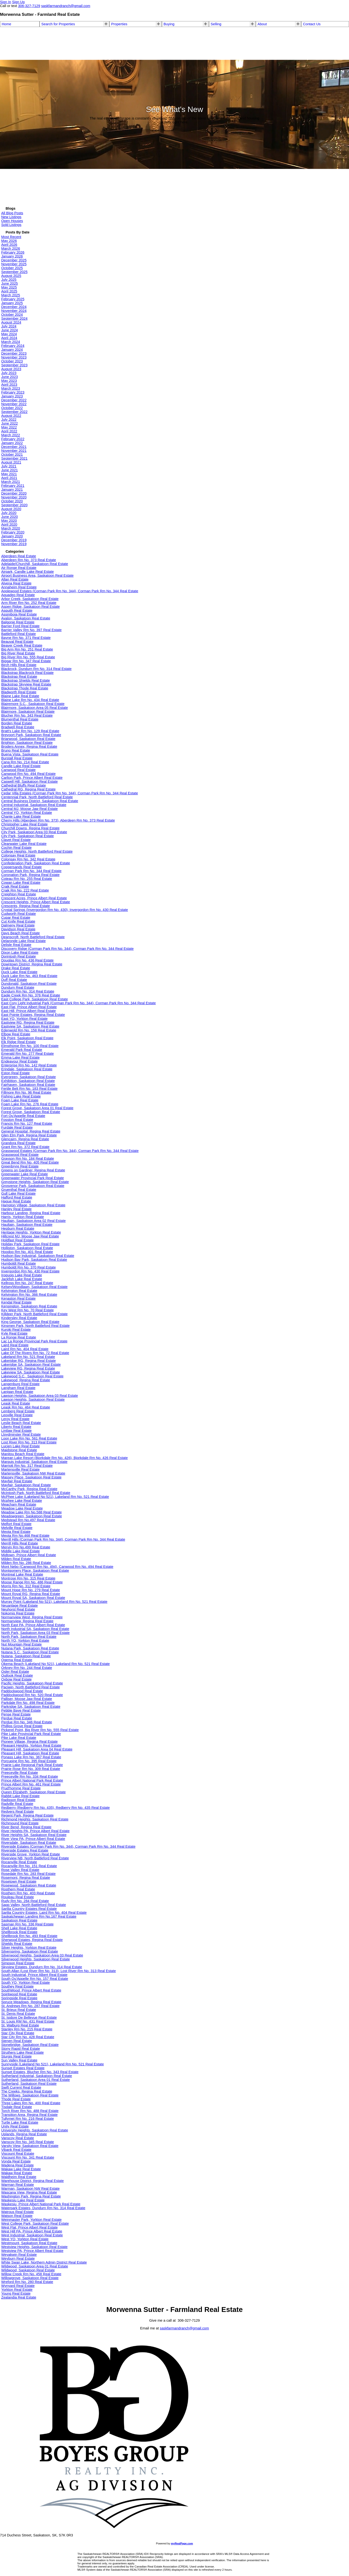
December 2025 (13, 260)
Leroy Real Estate (15, 1419)
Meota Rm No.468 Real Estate (25, 1535)
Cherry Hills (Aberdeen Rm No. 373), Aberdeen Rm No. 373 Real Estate (58, 820)
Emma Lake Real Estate (20, 1057)
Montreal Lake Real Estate (22, 1574)
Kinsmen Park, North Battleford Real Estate (35, 1326)
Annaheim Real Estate (19, 587)
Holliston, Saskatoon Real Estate (27, 1248)
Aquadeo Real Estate (18, 595)
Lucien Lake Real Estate (20, 1446)
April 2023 (9, 384)
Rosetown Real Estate (18, 1881)
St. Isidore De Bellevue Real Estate (29, 2017)
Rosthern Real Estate (18, 1889)
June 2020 (9, 517)
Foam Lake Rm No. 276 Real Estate (29, 1104)
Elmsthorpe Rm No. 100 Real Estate (29, 1046)
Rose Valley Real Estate (20, 1870)
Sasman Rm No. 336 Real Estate (27, 1924)
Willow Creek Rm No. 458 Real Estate (31, 2274)
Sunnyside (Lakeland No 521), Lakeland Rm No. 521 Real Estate (52, 2064)
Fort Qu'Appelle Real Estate (23, 1116)
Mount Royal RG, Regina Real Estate (30, 1594)
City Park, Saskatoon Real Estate (27, 836)
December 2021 (13, 447)
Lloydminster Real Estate (21, 1434)
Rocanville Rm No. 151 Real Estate (29, 1866)
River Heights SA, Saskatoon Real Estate (33, 1835)
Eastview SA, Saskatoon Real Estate (30, 1026)
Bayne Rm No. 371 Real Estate (26, 638)
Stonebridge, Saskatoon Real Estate (29, 2045)
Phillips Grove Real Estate (21, 1726)
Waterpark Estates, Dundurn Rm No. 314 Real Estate (43, 2208)
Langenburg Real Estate (20, 1384)
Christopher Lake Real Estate (24, 824)
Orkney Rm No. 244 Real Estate (26, 1668)
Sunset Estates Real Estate (22, 2068)
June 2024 (9, 330)
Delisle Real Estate (16, 945)
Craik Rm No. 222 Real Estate (25, 890)
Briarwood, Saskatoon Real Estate (28, 739)
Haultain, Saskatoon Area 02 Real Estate (33, 1221)
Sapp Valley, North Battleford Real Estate (33, 1905)
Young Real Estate (16, 2293)
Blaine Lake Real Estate (20, 696)
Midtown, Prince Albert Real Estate (28, 1555)
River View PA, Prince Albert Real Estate (33, 1839)
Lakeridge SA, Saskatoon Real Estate (31, 1364)
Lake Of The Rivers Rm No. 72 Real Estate (35, 1353)
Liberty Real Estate (16, 1427)
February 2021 (12, 486)
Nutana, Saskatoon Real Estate (26, 1656)
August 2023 (11, 369)
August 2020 (11, 509)
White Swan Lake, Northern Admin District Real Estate (44, 2262)
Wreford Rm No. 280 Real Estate (27, 2282)
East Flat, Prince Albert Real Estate (29, 1007)
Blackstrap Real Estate (19, 676)
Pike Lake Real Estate (18, 1738)
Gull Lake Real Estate (18, 1193)
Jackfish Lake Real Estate (21, 1279)
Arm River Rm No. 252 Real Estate (28, 603)
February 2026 (12, 252)
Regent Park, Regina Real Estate (27, 1815)
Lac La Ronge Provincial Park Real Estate (34, 1341)
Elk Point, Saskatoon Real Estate (27, 1038)
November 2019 (13, 544)
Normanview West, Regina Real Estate (32, 1617)
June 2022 (9, 423)
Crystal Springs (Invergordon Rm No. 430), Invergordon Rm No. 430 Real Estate (64, 910)
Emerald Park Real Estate (21, 1050)
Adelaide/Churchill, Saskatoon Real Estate (34, 564)
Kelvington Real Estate (19, 1291)
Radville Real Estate (17, 1804)
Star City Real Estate (17, 2033)
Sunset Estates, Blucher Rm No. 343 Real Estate (40, 2072)
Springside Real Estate (19, 1998)
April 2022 (9, 431)
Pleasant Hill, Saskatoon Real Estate (30, 1753)
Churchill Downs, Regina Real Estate (30, 828)
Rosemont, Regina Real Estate (25, 1878)
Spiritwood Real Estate (19, 1994)
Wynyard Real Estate (18, 2286)
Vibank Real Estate (16, 2150)
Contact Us (312, 24)
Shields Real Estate (16, 1944)
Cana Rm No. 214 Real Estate (25, 762)
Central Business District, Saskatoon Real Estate (39, 801)
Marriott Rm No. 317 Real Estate (27, 1466)
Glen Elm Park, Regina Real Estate (29, 1135)
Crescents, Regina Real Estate (25, 906)
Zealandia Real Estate (18, 2297)
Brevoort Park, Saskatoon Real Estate (31, 735)
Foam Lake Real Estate (19, 1100)
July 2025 (9, 280)
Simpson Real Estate (17, 1963)
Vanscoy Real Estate (17, 2138)
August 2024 (11, 322)
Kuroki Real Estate (16, 1329)
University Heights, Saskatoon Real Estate (34, 2130)
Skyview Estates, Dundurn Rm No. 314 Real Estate (41, 1967)
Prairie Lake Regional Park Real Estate (32, 1765)
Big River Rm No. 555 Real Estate (28, 657)
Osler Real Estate (15, 1672)
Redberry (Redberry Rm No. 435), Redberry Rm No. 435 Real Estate (55, 1808)
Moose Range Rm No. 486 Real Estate (32, 1582)
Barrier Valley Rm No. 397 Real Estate (31, 630)
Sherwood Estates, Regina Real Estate (32, 1940)
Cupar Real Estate (15, 917)
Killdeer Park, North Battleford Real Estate (34, 1314)
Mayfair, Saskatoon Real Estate (26, 1485)
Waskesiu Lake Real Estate (23, 2200)
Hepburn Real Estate (17, 1228)
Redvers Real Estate (17, 1811)
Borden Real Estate (16, 723)
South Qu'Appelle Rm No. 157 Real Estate (34, 1979)
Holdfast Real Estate (17, 1240)
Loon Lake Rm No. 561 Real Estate (29, 1438)
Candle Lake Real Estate (21, 766)
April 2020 (9, 524)
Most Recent (11, 237)
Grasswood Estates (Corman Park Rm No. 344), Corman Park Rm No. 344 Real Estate (70, 1151)
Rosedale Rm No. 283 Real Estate (28, 1874)
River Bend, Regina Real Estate (26, 1827)
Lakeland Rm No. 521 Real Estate (28, 1357)
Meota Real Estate (16, 1532)
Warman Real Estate (17, 2185)
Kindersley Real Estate (19, 1318)
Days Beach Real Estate (20, 933)
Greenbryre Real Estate (20, 1166)
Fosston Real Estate (17, 1120)
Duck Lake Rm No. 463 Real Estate (29, 976)
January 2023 (12, 396)
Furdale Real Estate (17, 1127)
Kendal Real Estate (16, 1302)
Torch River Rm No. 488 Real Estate (29, 2111)
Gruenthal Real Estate (18, 1190)
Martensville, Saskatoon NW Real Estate (33, 1473)
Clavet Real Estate (16, 840)
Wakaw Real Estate (16, 2173)
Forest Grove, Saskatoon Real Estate (30, 1112)
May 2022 (9, 427)
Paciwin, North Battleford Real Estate (30, 1687)
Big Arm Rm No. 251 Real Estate (27, 649)
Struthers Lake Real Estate (22, 2052)
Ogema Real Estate (16, 1660)
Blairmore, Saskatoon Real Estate (28, 711)
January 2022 (12, 443)
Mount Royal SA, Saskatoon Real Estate (33, 1598)
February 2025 (12, 299)
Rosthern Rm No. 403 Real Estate (28, 1893)
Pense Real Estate (16, 1714)
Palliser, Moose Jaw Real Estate (26, 1699)
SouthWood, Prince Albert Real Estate (31, 1990)
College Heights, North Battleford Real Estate (37, 851)
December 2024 (13, 307)
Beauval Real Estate (17, 642)
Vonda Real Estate (16, 2161)
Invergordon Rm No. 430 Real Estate (30, 1271)
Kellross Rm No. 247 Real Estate (27, 1283)
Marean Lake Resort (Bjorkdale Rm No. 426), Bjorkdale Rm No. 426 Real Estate (64, 1458)
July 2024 (9, 326)
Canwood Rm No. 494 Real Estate (28, 774)
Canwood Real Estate (18, 770)
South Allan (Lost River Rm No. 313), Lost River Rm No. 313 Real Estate (58, 1971)
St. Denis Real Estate (18, 2014)
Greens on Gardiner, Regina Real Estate (33, 1170)
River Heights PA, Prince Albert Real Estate (35, 1831)
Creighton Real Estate (18, 894)
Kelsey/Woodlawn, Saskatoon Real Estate (34, 1287)
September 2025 (14, 272)
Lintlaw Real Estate (16, 1431)
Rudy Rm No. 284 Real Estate (25, 1901)
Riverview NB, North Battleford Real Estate (35, 1858)
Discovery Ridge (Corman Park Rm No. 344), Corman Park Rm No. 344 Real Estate (67, 949)
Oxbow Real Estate (16, 1679)
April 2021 (9, 478)
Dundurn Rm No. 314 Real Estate (27, 991)
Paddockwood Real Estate (22, 1691)
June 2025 (9, 283)
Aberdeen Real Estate (18, 556)
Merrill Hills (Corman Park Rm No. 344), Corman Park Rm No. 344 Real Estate (63, 1539)
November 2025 (13, 264)
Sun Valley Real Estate (19, 2060)
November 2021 (13, 451)
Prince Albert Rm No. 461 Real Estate (31, 1784)
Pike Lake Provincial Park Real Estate (31, 1734)
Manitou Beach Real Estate (22, 1454)
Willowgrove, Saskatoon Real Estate (29, 2278)
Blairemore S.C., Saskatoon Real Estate (33, 704)
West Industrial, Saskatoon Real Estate (32, 2235)
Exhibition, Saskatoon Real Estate (28, 1081)
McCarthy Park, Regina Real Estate (29, 1489)
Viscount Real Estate (17, 2153)
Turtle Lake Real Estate (19, 2122)
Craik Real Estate (15, 886)
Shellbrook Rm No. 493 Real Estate (29, 1936)
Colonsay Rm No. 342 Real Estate (28, 859)
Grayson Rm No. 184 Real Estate (27, 1158)
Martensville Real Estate (20, 1469)
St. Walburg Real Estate (20, 2025)
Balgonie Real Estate (17, 622)
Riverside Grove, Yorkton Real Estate (30, 1854)
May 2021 (9, 474)
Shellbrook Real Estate (19, 1932)
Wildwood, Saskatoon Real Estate (28, 2270)
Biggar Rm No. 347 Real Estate (26, 661)
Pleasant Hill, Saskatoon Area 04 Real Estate (36, 1749)
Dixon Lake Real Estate (19, 952)
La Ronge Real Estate (18, 1337)
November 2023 (13, 357)
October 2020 (12, 501)
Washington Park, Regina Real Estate (31, 2196)
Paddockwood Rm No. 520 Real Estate (32, 1695)
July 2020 (9, 513)
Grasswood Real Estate (20, 1155)
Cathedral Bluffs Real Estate (23, 785)
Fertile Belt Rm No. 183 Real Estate (29, 1089)
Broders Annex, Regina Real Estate (29, 746)
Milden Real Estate (16, 1559)
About (262, 24)
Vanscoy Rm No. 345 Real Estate (27, 2142)
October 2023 (12, 361)
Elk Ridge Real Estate (18, 1042)
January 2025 (12, 303)
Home (6, 24)
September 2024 (14, 318)
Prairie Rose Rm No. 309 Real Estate (30, 1769)
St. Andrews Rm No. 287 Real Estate (30, 2006)
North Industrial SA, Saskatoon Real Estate (35, 1629)
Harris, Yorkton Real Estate (22, 1217)
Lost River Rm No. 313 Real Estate (29, 1442)
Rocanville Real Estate (19, 1862)
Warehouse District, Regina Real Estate (32, 2181)
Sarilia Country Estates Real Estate (29, 1909)
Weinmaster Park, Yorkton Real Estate (31, 2220)
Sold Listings (11, 225)
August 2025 (11, 276)
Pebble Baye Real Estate (21, 1710)
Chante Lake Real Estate (21, 816)
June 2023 (9, 377)
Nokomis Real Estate (17, 1613)
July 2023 (9, 373)
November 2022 (13, 404)
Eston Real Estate (15, 1073)
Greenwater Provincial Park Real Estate (32, 1178)
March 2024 (10, 342)
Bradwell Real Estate (17, 727)
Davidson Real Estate (18, 929)
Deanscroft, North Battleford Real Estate (33, 937)
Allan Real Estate (14, 579)
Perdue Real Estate (16, 1718)
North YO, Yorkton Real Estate (25, 1640)
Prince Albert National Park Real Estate (32, 1780)
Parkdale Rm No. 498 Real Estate (28, 1703)
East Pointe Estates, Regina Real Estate (33, 1015)
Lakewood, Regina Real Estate (25, 1380)
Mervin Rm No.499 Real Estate (25, 1547)
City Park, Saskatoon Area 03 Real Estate (34, 832)
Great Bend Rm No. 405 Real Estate (30, 1162)
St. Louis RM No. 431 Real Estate (27, 2021)
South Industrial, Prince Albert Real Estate (34, 1975)
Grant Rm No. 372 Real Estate (25, 1147)
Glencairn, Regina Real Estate (25, 1139)
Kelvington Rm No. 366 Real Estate (29, 1295)
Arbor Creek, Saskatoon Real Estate (29, 599)
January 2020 (12, 536)
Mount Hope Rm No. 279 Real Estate (30, 1590)
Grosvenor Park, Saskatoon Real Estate (32, 1186)
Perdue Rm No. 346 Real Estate (26, 1722)
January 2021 (12, 489)
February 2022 (12, 439)
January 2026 (12, 256)
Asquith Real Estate (17, 610)
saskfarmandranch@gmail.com (184, 2328)
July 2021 (9, 466)
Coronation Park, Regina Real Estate (30, 875)
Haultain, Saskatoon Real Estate (26, 1225)
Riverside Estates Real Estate (24, 1850)
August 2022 (11, 416)
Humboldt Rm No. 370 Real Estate (28, 1267)
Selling (216, 24)
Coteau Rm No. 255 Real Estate (26, 879)
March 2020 (10, 528)
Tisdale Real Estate (16, 2107)
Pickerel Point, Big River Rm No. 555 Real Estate (40, 1730)
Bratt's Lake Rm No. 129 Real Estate (30, 731)
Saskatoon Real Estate (19, 1920)
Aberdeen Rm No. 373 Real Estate (28, 560)
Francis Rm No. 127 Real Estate (26, 1123)
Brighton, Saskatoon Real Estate (27, 743)
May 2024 (9, 334)
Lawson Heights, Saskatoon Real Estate (33, 1399)
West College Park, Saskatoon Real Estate (35, 2223)
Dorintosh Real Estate (18, 956)
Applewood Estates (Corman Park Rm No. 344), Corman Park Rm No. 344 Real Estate (69, 591)
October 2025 (12, 268)
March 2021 (10, 482)
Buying (169, 24)
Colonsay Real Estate (18, 855)
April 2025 (9, 291)
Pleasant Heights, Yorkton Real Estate (31, 1745)
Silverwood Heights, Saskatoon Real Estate (35, 1959)
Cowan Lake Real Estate (20, 882)
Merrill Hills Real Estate (19, 1543)
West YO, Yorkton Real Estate (25, 2239)
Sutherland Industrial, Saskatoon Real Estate (36, 2076)
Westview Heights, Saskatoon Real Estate (34, 2247)
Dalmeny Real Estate (18, 925)
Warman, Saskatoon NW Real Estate (30, 2188)
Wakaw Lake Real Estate (21, 2169)
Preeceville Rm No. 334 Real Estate (29, 1776)
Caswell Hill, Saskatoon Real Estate (29, 781)
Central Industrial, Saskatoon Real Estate (33, 805)
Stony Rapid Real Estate (20, 2049)
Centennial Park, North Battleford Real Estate (37, 797)
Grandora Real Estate (18, 1143)
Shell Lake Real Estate (19, 1928)
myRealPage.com (182, 2543)
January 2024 (12, 350)
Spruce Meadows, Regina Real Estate (31, 2002)
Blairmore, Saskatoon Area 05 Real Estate (34, 708)
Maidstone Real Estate (19, 1450)
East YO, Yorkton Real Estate (24, 1019)
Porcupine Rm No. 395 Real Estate (29, 1761)
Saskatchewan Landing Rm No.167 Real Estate (38, 1916)
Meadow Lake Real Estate (22, 1508)
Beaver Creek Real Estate (21, 645)
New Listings (11, 217)
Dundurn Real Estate (17, 987)
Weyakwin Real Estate (19, 2255)
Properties (119, 24)
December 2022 (13, 400)
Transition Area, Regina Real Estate (29, 2115)
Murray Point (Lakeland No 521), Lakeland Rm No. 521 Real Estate (54, 1602)
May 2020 (9, 521)
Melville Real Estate (17, 1528)
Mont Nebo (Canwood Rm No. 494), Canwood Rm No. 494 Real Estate (57, 1567)
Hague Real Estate (16, 1201)
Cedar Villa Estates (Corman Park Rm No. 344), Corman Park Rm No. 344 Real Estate (69, 793)
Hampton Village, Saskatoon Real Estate (33, 1205)
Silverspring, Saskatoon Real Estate (29, 1951)
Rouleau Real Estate (17, 1897)
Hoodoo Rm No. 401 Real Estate (27, 1252)
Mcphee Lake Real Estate (21, 1501)
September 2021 (14, 458)
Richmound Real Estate (20, 1823)
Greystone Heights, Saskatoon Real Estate (35, 1182)
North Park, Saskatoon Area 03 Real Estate (35, 1633)
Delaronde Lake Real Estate (23, 941)
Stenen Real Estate (16, 2041)
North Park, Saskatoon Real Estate (28, 1637)
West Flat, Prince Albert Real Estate (29, 2227)
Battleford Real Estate (18, 634)
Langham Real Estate (18, 1388)
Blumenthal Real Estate (19, 719)
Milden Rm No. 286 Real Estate (26, 1563)
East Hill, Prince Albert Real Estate (28, 1011)
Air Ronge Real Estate (18, 568)
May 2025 (9, 287)
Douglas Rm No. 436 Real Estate (27, 960)
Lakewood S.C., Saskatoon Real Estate (32, 1376)
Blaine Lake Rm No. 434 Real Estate (30, 700)
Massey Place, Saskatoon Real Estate (31, 1477)
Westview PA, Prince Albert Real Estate (32, 2251)
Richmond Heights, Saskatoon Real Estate (34, 1819)
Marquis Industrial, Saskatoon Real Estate (34, 1462)
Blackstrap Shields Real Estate (25, 680)
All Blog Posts (12, 213)
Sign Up (18, 2)
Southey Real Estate (17, 1986)
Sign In (5, 2)
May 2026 (9, 241)
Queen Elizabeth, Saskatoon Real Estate (33, 1792)
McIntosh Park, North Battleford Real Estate (35, 1493)
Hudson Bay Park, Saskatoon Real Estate (34, 1260)
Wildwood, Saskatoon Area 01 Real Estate (34, 2266)
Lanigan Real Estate (17, 1392)
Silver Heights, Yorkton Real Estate (28, 1947)
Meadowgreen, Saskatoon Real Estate (31, 1516)
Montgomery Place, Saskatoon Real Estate (35, 1570)
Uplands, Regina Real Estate (24, 2134)
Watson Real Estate (17, 2216)
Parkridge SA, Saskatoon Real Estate (30, 1707)
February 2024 (12, 346)
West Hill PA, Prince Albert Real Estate (31, 2231)
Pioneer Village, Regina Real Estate (29, 1741)
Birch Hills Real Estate (18, 665)
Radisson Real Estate (18, 1800)
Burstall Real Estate (17, 758)
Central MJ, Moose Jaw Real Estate (29, 809)
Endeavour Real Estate (19, 1061)
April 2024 (9, 338)
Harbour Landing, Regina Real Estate (30, 1213)
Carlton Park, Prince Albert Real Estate (32, 778)
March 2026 (10, 248)
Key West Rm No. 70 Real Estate (27, 1310)
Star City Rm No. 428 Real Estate (27, 2037)
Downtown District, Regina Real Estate (31, 964)
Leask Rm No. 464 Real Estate (25, 1407)
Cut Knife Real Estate (18, 921)
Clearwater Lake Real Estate (24, 844)
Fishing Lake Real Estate (21, 1096)
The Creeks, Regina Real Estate (26, 2091)
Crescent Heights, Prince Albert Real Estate (35, 902)
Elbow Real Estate (15, 1034)
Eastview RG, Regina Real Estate (27, 1022)
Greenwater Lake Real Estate (24, 1174)
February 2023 (12, 392)
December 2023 (13, 353)
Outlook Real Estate (17, 1675)
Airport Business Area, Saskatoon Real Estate (37, 575)
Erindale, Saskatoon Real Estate (26, 1069)
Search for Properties (58, 24)
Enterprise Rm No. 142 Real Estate (29, 1065)
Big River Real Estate (18, 653)
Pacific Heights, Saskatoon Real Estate (32, 1683)
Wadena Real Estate (17, 2165)
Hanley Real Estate (16, 1209)
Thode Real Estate (16, 2099)
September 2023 (14, 365)
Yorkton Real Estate (17, 2290)
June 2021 (9, 470)
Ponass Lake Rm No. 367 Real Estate (31, 1757)
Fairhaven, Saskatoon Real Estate (28, 1085)
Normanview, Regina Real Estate (27, 1621)
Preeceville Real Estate (19, 1773)
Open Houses (12, 221)
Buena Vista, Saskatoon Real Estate (29, 754)
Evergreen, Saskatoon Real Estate (28, 1077)
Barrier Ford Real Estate (20, 626)
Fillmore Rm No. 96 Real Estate (26, 1092)
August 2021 (11, 462)
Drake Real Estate (15, 968)
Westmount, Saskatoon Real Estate (29, 2243)
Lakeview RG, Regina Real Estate (28, 1368)
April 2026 (9, 245)
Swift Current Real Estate (21, 2087)
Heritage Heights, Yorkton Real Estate (31, 1232)
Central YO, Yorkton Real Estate (26, 813)
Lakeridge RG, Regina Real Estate (28, 1361)
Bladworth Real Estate (18, 692)
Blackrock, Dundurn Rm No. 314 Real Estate (36, 669)
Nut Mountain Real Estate (21, 1644)
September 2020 (14, 505)
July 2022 (9, 419)
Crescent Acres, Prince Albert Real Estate (34, 898)
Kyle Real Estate (14, 1333)
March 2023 (10, 388)
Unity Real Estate (15, 2126)
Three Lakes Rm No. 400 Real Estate (30, 2103)
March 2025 (10, 295)
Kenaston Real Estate (18, 1298)
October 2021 (12, 454)
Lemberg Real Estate (18, 1411)
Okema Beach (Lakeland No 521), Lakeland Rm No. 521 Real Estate (55, 1664)
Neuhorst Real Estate (18, 1609)
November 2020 (13, 497)
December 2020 (13, 493)
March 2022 (10, 435)
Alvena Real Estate (16, 583)
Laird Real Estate (14, 1345)
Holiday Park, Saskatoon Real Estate (30, 1244)
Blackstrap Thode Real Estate (24, 688)
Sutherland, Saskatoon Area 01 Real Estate (35, 2080)
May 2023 (9, 381)
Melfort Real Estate (16, 1524)
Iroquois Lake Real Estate (21, 1275)
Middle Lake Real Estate (20, 1551)
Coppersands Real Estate (21, 867)
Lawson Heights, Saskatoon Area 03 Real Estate (39, 1396)
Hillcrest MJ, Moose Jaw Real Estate (30, 1236)
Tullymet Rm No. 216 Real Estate (27, 2119)
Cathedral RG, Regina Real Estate (28, 789)
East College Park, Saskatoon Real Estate (34, 999)
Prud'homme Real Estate (21, 1788)
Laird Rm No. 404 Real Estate (25, 1349)
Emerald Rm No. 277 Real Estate (27, 1054)
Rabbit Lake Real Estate (20, 1796)
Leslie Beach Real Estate (21, 1423)
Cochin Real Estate (16, 848)
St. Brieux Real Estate (18, 2010)
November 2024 (13, 311)
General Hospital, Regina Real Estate (30, 1131)
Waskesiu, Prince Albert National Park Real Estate (40, 2204)
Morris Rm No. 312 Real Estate (25, 1586)
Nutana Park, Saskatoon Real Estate (30, 1648)
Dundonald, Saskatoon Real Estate (29, 984)
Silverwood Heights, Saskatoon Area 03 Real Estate (42, 1955)
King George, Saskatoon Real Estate (30, 1322)
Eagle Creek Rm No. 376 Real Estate (30, 995)
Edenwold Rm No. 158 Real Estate (28, 1030)
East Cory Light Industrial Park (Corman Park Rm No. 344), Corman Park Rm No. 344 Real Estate (78, 1003)
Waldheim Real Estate (18, 2177)
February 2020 (12, 532)
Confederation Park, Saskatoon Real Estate (35, 863)
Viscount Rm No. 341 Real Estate (27, 2157)
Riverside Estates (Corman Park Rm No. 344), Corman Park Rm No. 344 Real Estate (68, 1846)
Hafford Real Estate (16, 1197)
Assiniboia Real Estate (19, 614)
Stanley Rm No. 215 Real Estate (26, 2029)
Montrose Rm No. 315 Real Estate (28, 1578)
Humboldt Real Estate (18, 1263)
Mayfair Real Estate (16, 1481)
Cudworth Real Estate (18, 914)
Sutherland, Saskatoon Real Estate (29, 2084)
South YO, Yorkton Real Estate (25, 1982)
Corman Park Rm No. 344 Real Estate (31, 871)
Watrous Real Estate (17, 2212)
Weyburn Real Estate (18, 2258)
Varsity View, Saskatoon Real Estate (29, 2146)
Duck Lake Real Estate (19, 972)
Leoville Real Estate (17, 1415)
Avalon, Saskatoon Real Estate (25, 618)
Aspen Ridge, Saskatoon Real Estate (30, 607)
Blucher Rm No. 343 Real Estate (27, 715)
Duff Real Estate (14, 980)
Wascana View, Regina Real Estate (29, 2192)
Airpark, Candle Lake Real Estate (27, 572)
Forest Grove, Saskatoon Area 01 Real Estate (37, 1108)
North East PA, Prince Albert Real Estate (33, 1625)
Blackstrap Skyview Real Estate (26, 684)
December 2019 (13, 540)
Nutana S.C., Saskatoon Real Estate (30, 1652)
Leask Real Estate (15, 1403)
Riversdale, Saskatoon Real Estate (28, 1843)
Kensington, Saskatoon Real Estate (29, 1306)
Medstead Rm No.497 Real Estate (28, 1520)
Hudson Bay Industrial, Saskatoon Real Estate (37, 1256)
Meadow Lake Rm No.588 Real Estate (31, 1512)
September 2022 (14, 412)
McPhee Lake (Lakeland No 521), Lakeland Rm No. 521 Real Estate (55, 1497)
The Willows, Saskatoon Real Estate (29, 2095)
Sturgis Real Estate (16, 2056)
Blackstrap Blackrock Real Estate (27, 673)
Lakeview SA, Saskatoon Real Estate (30, 1372)
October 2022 (12, 408)
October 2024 (12, 315)
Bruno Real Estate (15, 750)
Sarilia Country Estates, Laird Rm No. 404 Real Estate (44, 1913)
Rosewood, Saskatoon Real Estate (28, 1885)
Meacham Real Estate (18, 1504)
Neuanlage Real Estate (19, 1605)
